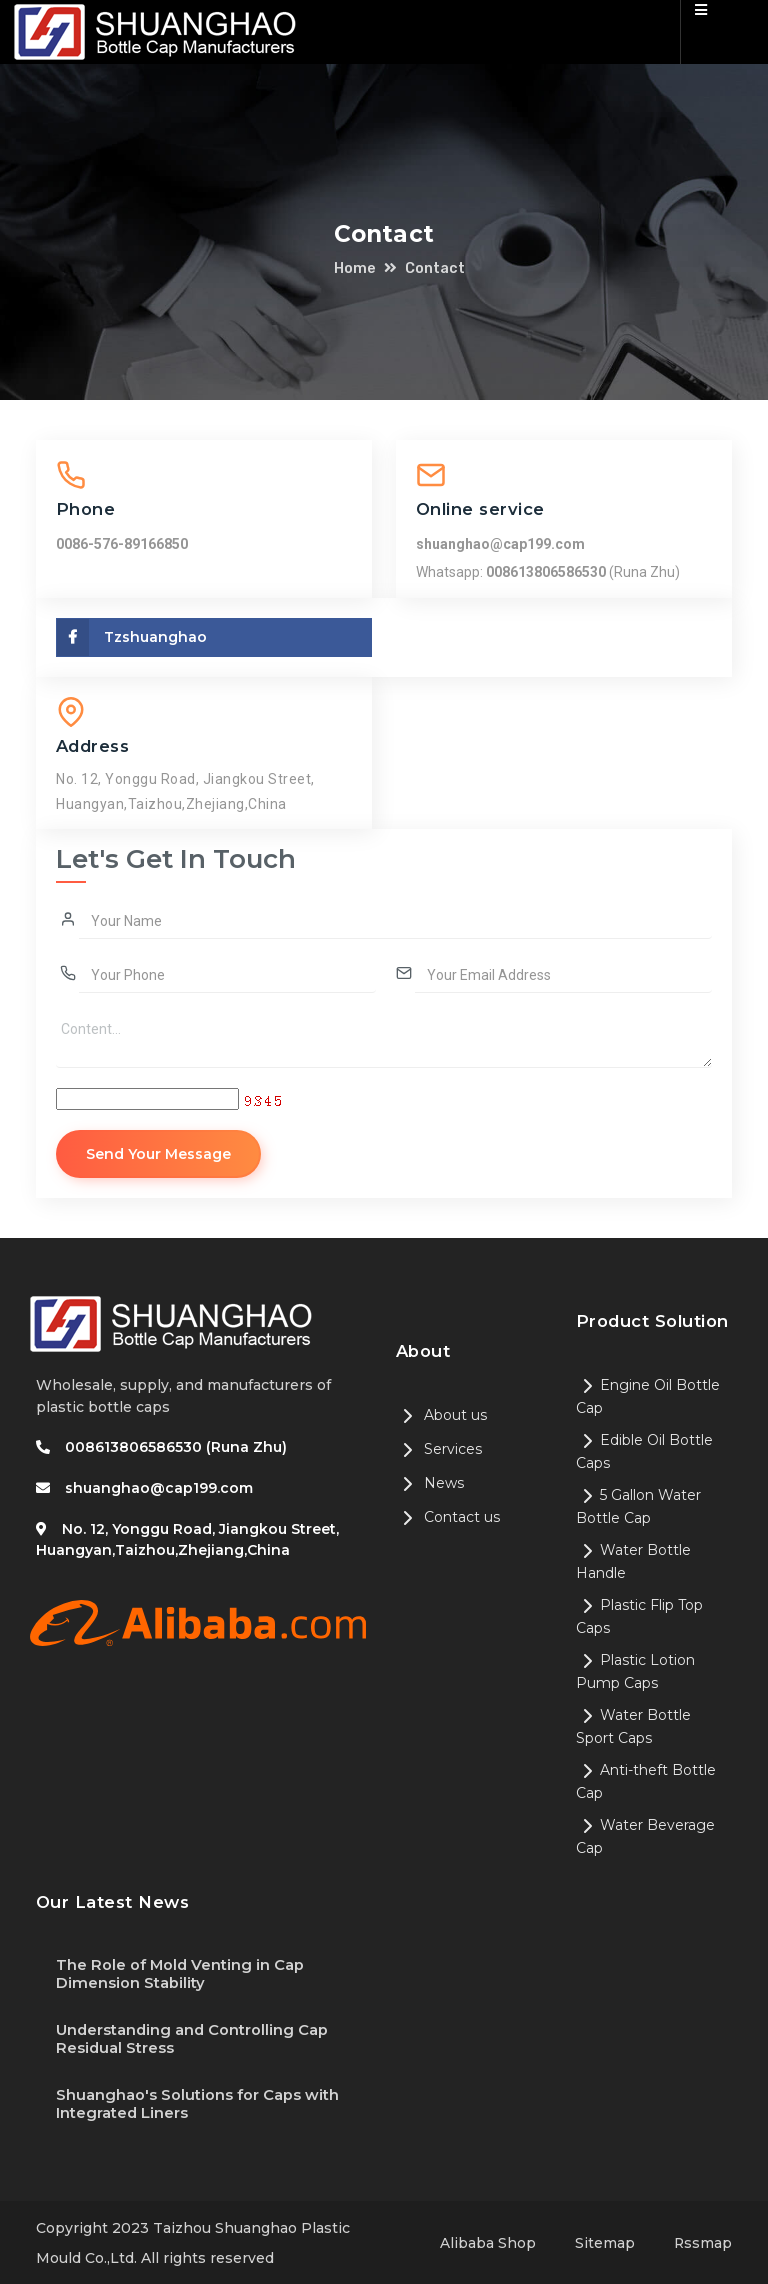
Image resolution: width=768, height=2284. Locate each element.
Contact (436, 268)
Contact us (448, 1518)
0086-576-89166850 (122, 544)
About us (441, 1416)
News (430, 1484)
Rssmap (702, 2241)
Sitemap (604, 2241)
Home (355, 268)
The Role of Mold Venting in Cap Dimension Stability (181, 1973)
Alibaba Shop (487, 2241)
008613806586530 (547, 572)
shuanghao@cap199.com (500, 544)
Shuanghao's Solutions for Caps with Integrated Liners (197, 2101)
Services (439, 1450)
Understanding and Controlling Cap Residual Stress (193, 2037)
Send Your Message (160, 1154)
